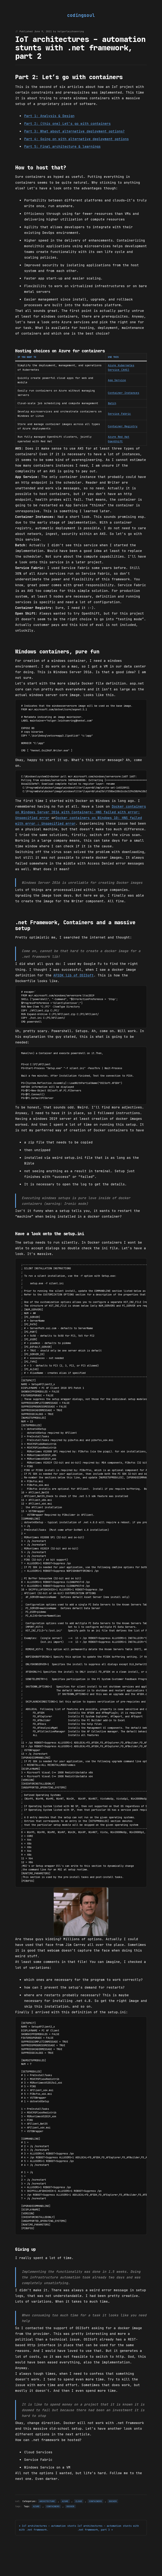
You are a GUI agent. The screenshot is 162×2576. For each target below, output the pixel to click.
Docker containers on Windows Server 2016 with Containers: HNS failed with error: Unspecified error (80, 812)
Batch (112, 403)
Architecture (47, 2501)
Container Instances (123, 392)
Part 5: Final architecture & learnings (62, 146)
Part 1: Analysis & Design (49, 116)
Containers (95, 2501)
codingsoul (81, 15)
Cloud (79, 2501)
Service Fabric (119, 413)
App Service (117, 380)
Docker (113, 2501)
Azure (65, 2501)
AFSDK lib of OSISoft (73, 975)
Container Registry (122, 426)
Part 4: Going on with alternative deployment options (76, 139)
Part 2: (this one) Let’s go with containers (67, 123)
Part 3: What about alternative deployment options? (74, 131)
